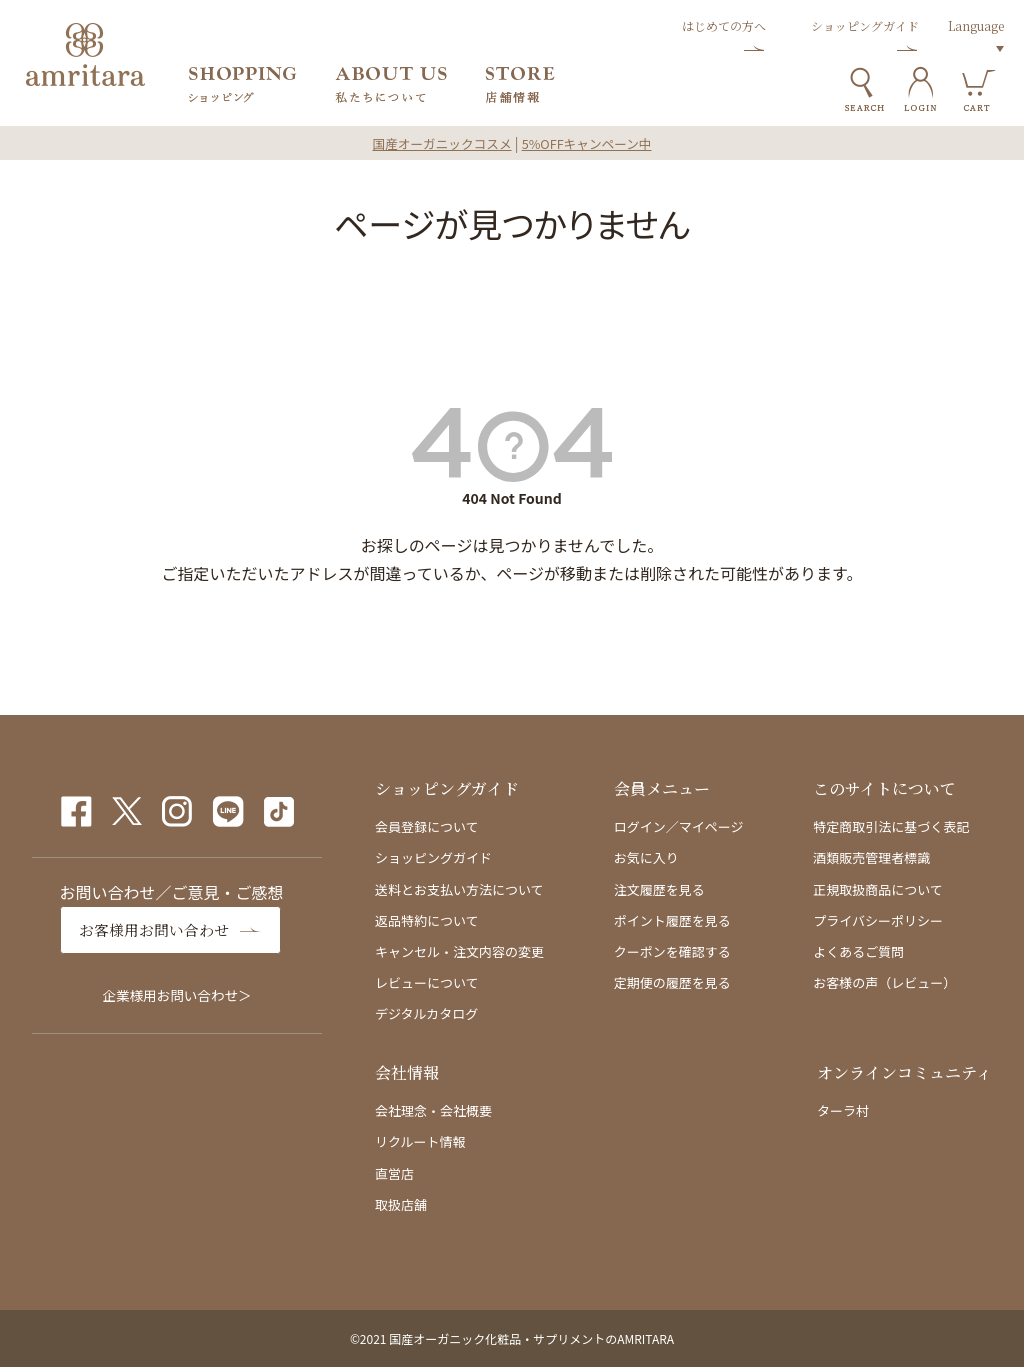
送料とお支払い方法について (459, 889)
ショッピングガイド (433, 857)
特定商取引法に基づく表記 (891, 826)
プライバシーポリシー (878, 920)
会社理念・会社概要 (433, 1110)
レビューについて (427, 982)
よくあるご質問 (858, 951)
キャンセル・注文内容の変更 (459, 951)
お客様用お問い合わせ (159, 929)
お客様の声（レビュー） (884, 982)
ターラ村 (843, 1110)
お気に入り (646, 857)
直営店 (394, 1173)
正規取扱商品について (878, 889)
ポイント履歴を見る (672, 920)
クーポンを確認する (672, 951)
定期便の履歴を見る (672, 982)
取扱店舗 (401, 1204)
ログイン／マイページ (679, 826)
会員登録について (427, 826)
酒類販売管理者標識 (871, 857)
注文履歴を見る (659, 889)
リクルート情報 (420, 1141)
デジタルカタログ (426, 1013)
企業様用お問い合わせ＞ (177, 994)
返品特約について (427, 920)
